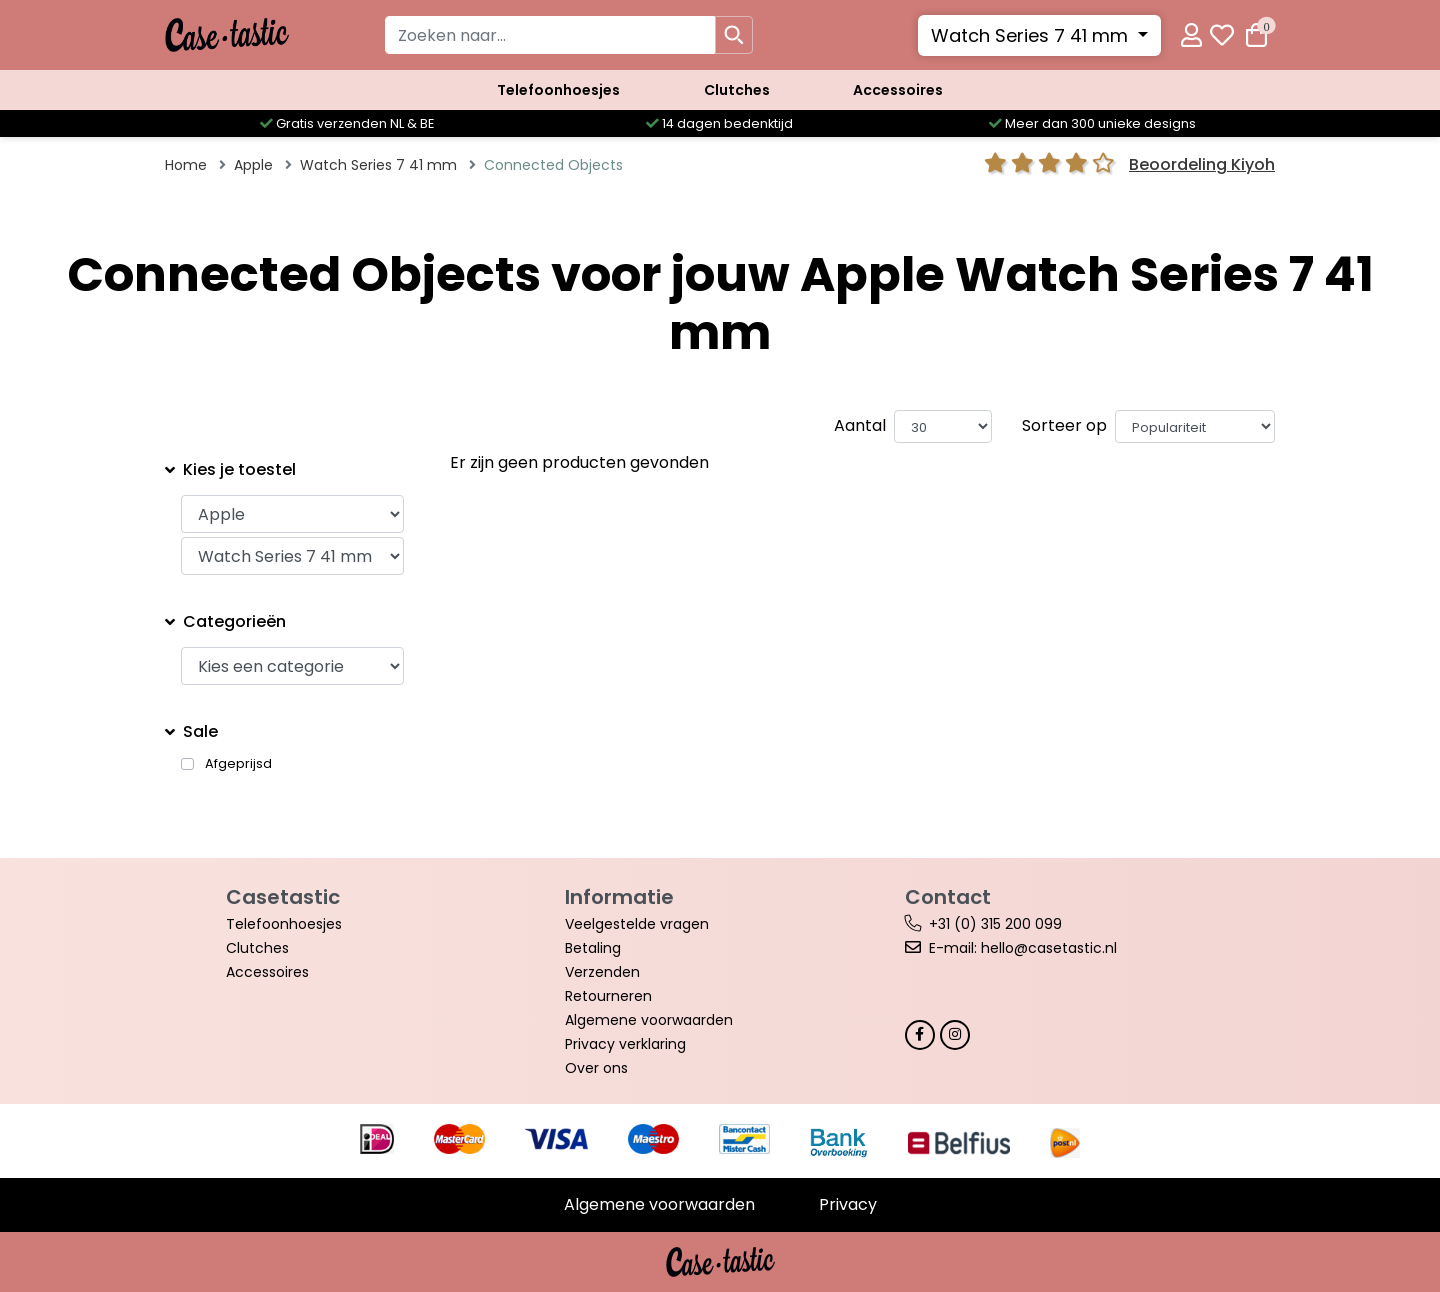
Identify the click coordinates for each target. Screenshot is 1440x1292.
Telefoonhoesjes (558, 90)
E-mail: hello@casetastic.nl (1023, 948)
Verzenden (602, 972)
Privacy (848, 1204)
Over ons (596, 1068)
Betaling (593, 948)
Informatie (619, 897)
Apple (253, 165)
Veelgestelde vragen (637, 924)
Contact (948, 897)
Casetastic (283, 897)
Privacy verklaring (625, 1044)
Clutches (737, 90)
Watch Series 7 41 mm (1032, 35)
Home (186, 165)
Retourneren (608, 996)
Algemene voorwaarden (649, 1020)
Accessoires (898, 90)
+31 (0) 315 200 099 (995, 924)
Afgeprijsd (238, 764)
